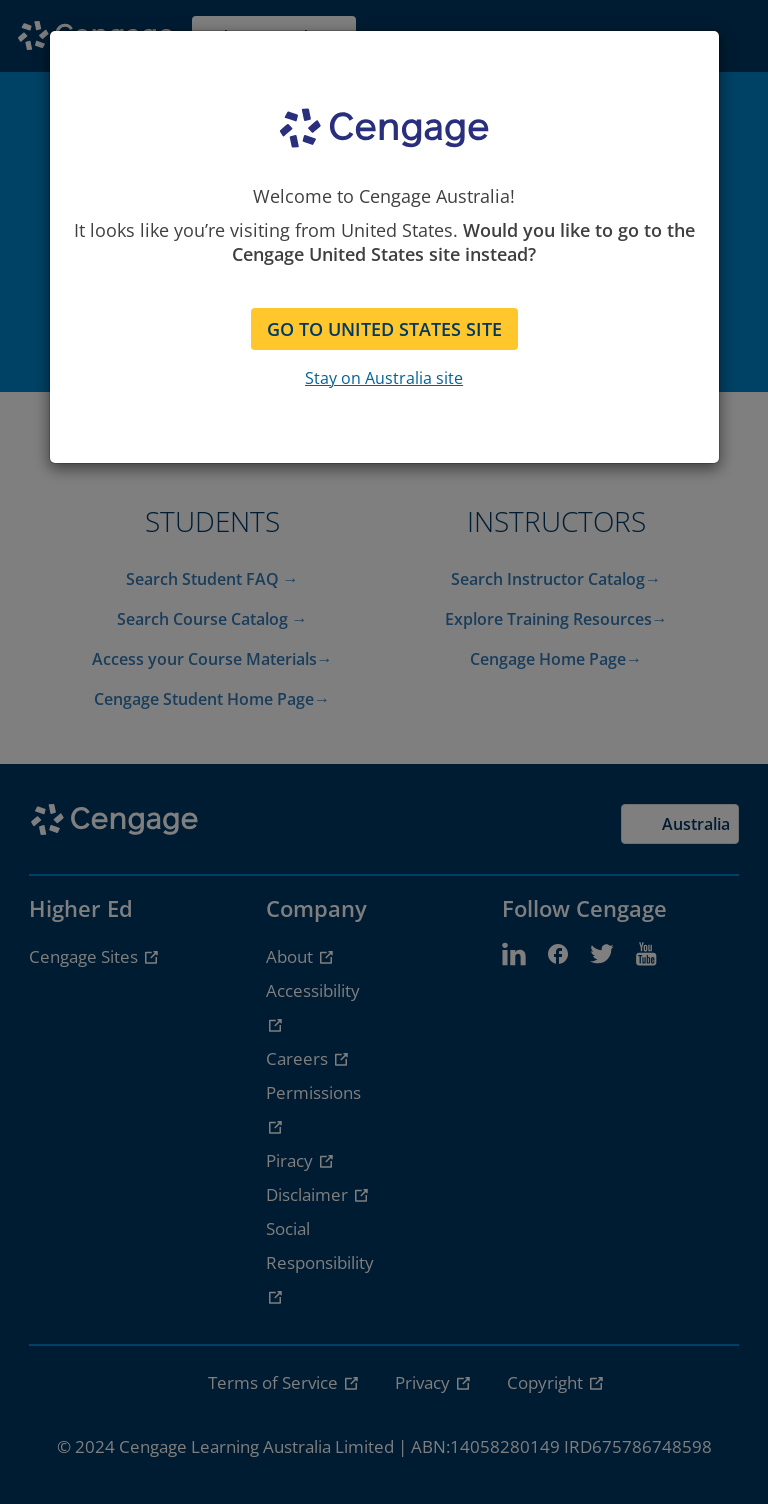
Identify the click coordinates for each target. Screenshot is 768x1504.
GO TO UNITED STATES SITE (384, 329)
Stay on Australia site (384, 378)
